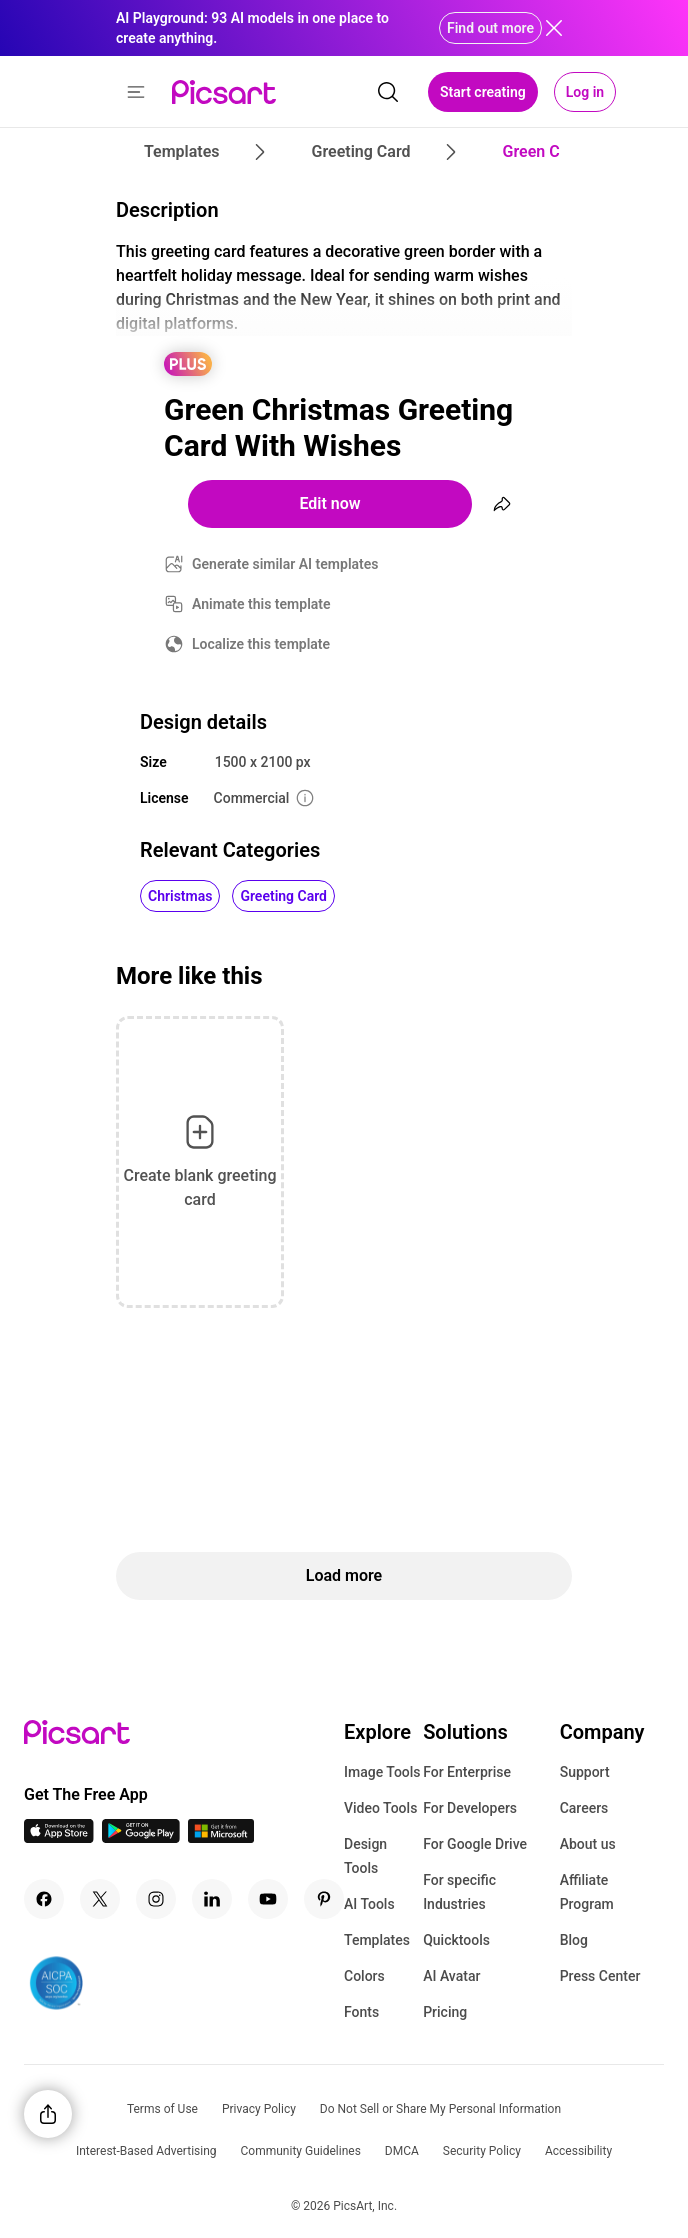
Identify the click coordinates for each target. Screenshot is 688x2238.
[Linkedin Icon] (212, 1899)
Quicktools (456, 1940)
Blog (574, 1940)
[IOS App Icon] (59, 1837)
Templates (377, 1940)
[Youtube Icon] (268, 1899)
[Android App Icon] (141, 1837)
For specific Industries (459, 1892)
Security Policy (482, 2151)
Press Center (600, 1976)
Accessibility (578, 2151)
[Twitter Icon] (100, 1899)
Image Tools (382, 1772)
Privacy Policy (259, 2109)
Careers (584, 1808)
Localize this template (261, 644)
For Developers (470, 1808)
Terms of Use (162, 2109)
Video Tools (380, 1808)
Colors (364, 1976)
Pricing (445, 2012)
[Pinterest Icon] (324, 1899)
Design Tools (365, 1856)
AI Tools (369, 1904)
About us (588, 1844)
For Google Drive (475, 1844)
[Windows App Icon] (221, 1837)
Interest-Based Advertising (146, 2151)
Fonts (361, 2012)
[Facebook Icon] (44, 1899)
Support (585, 1772)
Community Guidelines (301, 2151)
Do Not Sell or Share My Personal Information (440, 2109)
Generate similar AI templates (285, 564)
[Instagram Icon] (156, 1899)
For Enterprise (467, 1772)
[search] (388, 92)
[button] (136, 92)
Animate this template (261, 604)
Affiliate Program (587, 1892)
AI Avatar (451, 1976)
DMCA (402, 2151)
